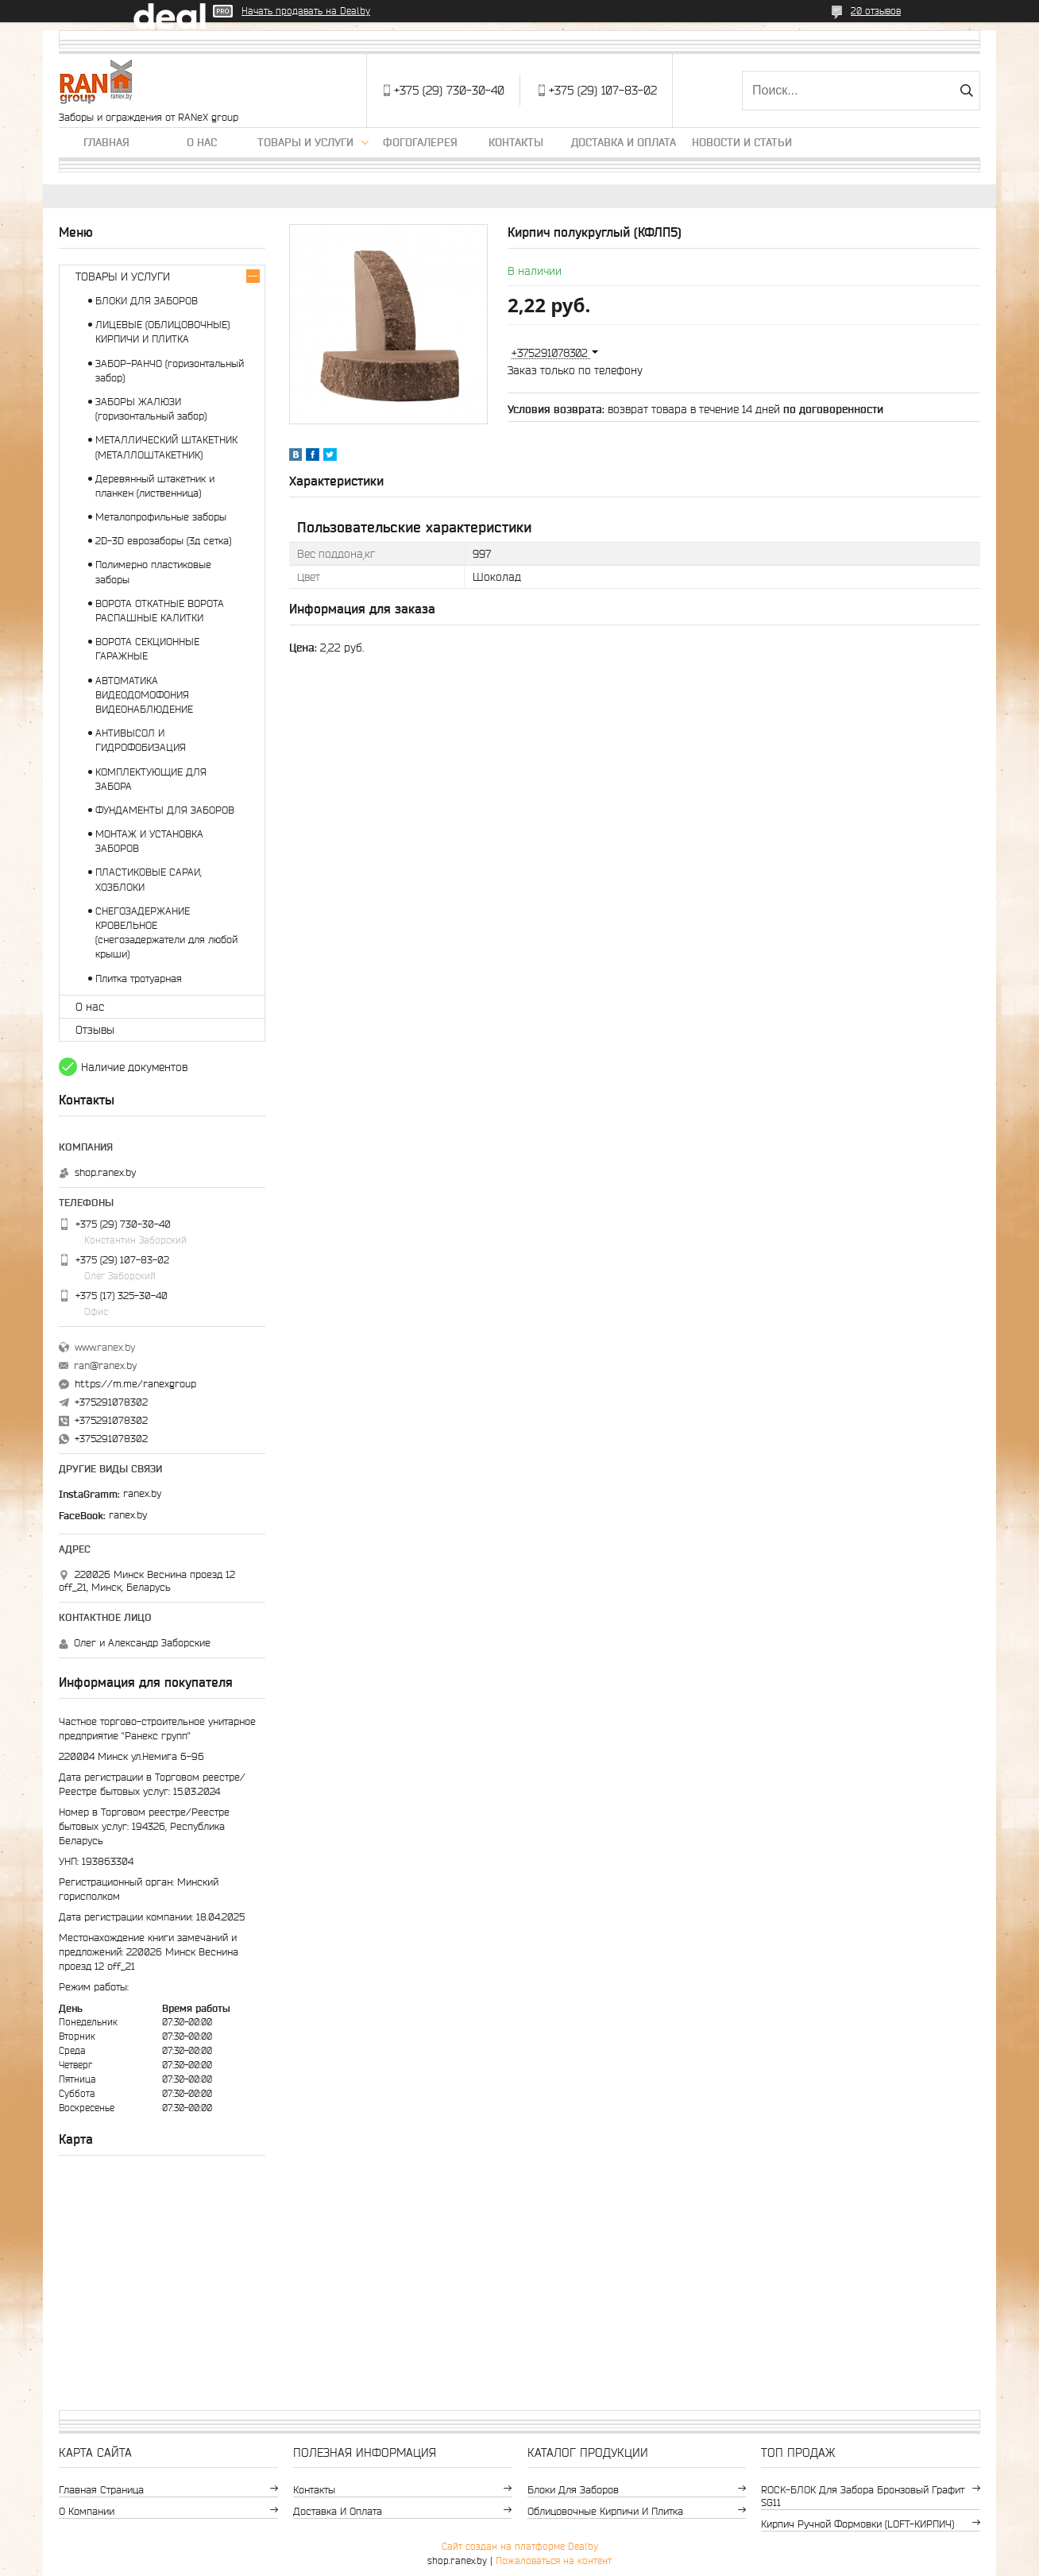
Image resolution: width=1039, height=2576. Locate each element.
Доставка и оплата (623, 142)
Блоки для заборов (573, 2490)
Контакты (516, 142)
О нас (202, 142)
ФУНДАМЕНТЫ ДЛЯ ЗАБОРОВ (164, 810)
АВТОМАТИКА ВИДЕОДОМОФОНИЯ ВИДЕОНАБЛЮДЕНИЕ (144, 695)
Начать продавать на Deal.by (305, 11)
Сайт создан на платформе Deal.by (520, 2546)
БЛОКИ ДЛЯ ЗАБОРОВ (146, 301)
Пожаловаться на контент (554, 2560)
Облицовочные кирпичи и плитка (605, 2511)
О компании (86, 2511)
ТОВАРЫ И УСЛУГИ (122, 276)
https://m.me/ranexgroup (135, 1384)
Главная (106, 142)
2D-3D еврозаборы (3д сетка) (163, 541)
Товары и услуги (305, 142)
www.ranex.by (105, 1347)
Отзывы (94, 1029)
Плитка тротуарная (138, 978)
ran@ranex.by (105, 1365)
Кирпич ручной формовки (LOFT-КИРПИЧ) (857, 2524)
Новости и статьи (742, 142)
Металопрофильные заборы (160, 517)
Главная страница (101, 2490)
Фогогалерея (420, 142)
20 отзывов (876, 11)
